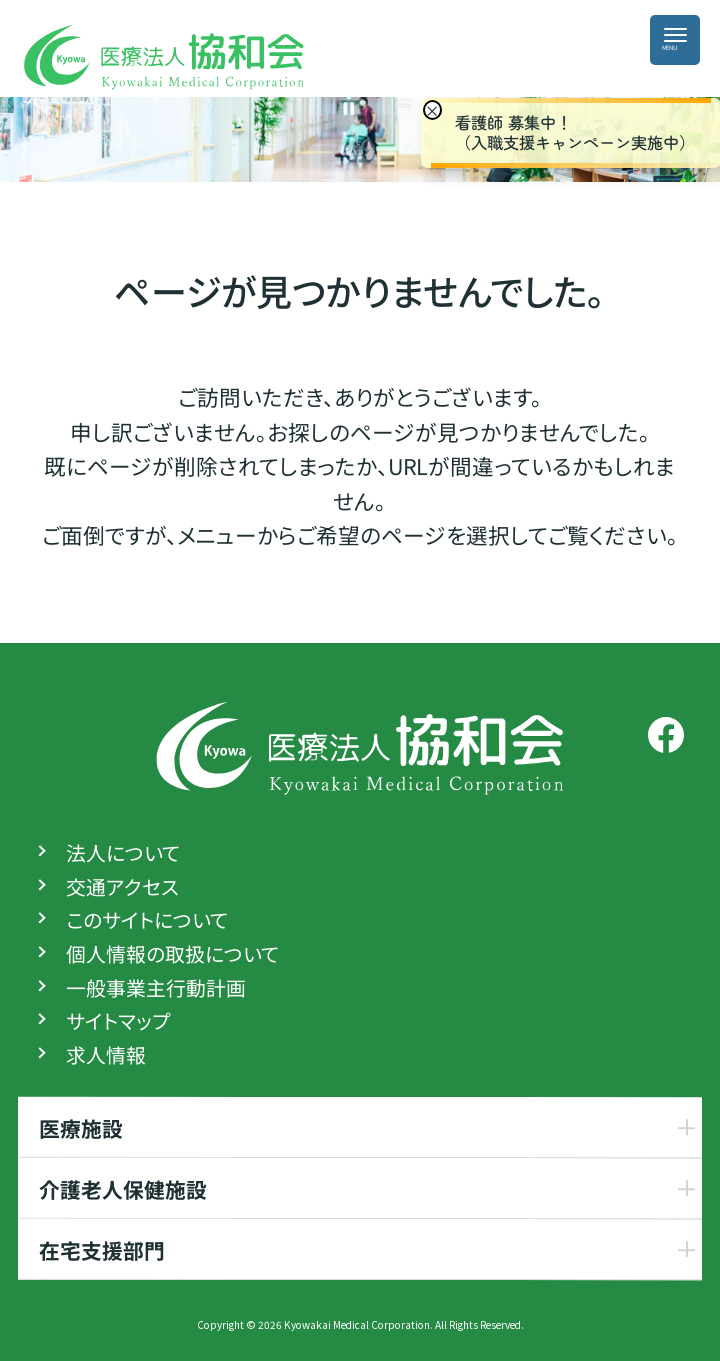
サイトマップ (118, 1021)
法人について (123, 853)
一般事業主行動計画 (156, 988)
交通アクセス (122, 887)
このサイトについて (147, 920)
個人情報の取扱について (172, 954)
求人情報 (106, 1055)
